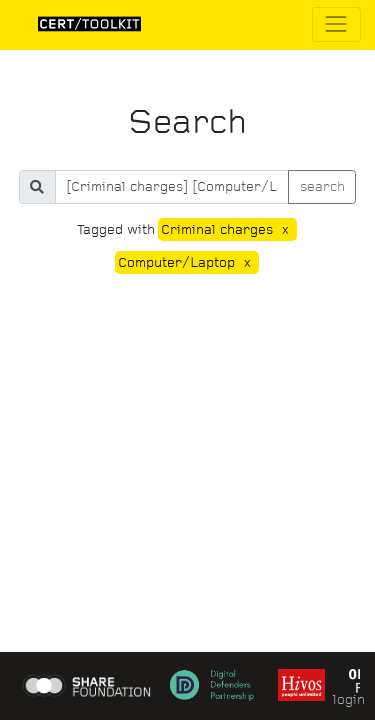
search (322, 186)
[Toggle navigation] (336, 24)
